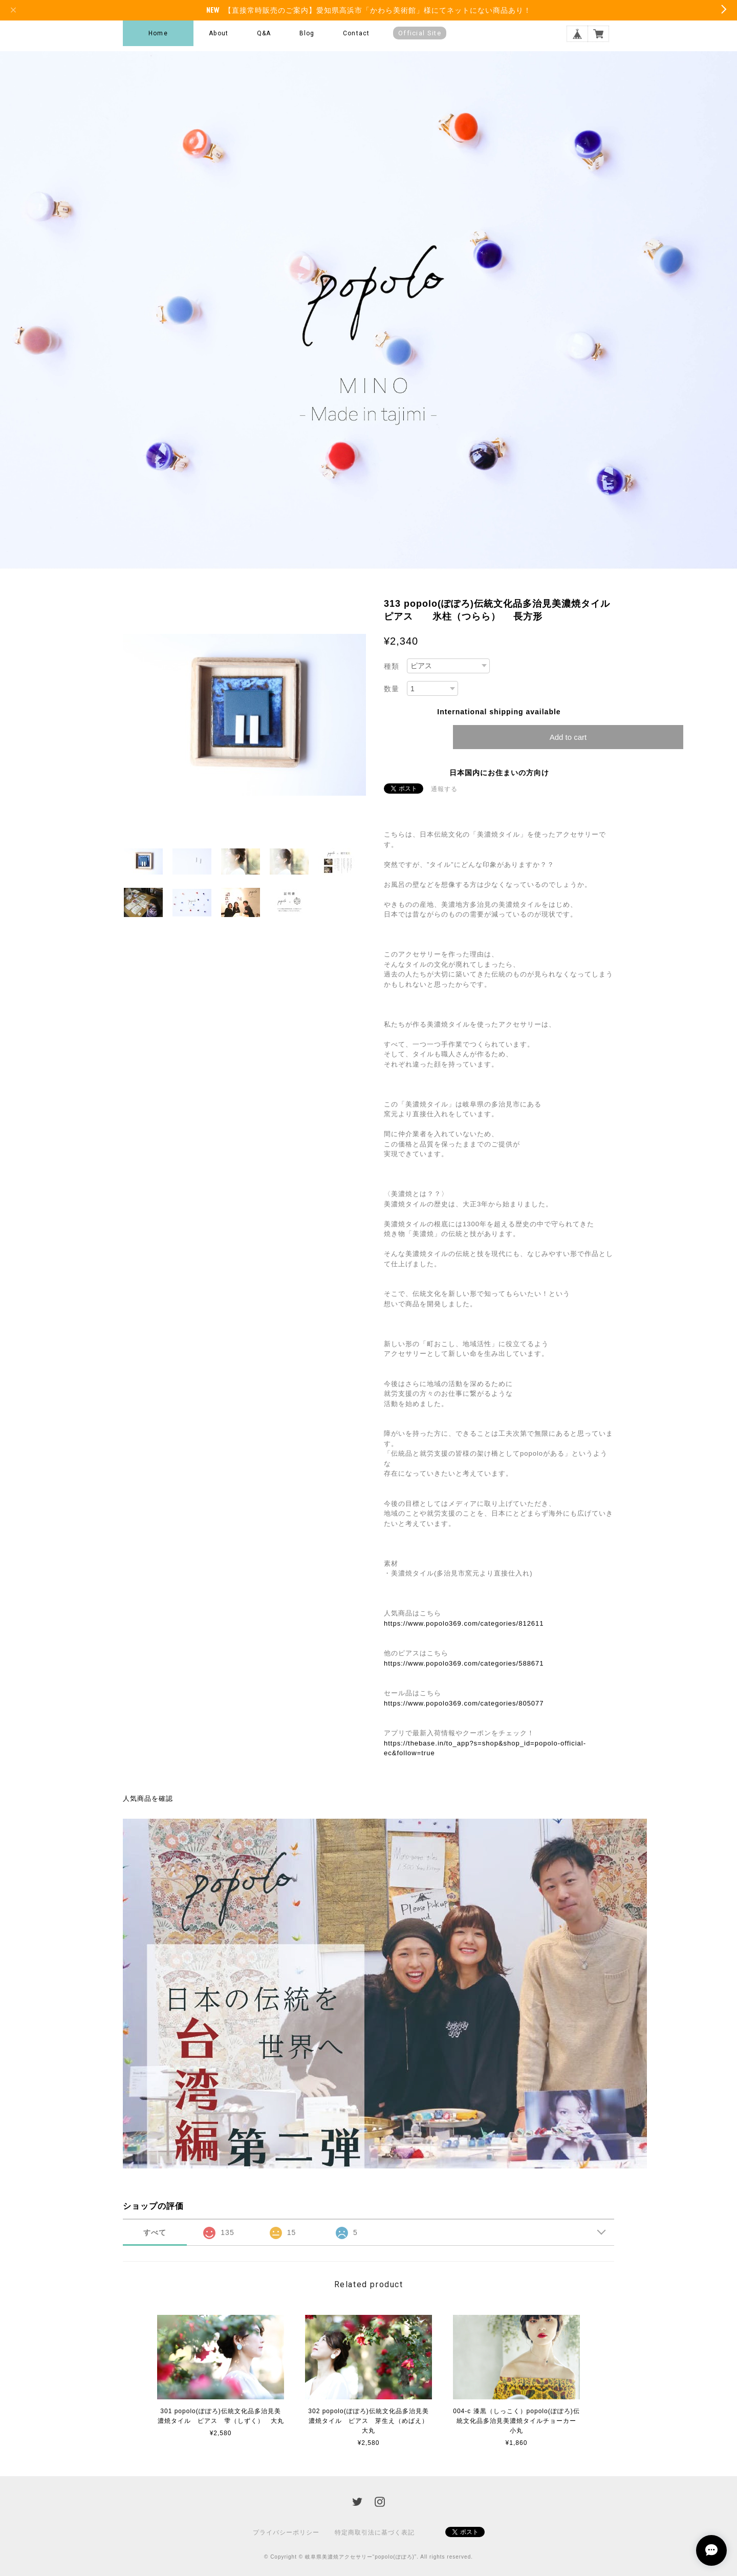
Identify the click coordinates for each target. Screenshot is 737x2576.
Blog (307, 33)
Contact (356, 33)
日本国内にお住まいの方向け (499, 773)
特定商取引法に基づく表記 (375, 2532)
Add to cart (568, 737)
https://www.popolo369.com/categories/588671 (464, 1663)
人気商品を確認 (148, 1798)
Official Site (419, 33)
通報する (444, 789)
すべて (154, 2232)
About (218, 33)
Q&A (264, 33)
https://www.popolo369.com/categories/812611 (464, 1623)
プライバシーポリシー (286, 2532)
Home (158, 33)
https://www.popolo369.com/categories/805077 (464, 1703)
